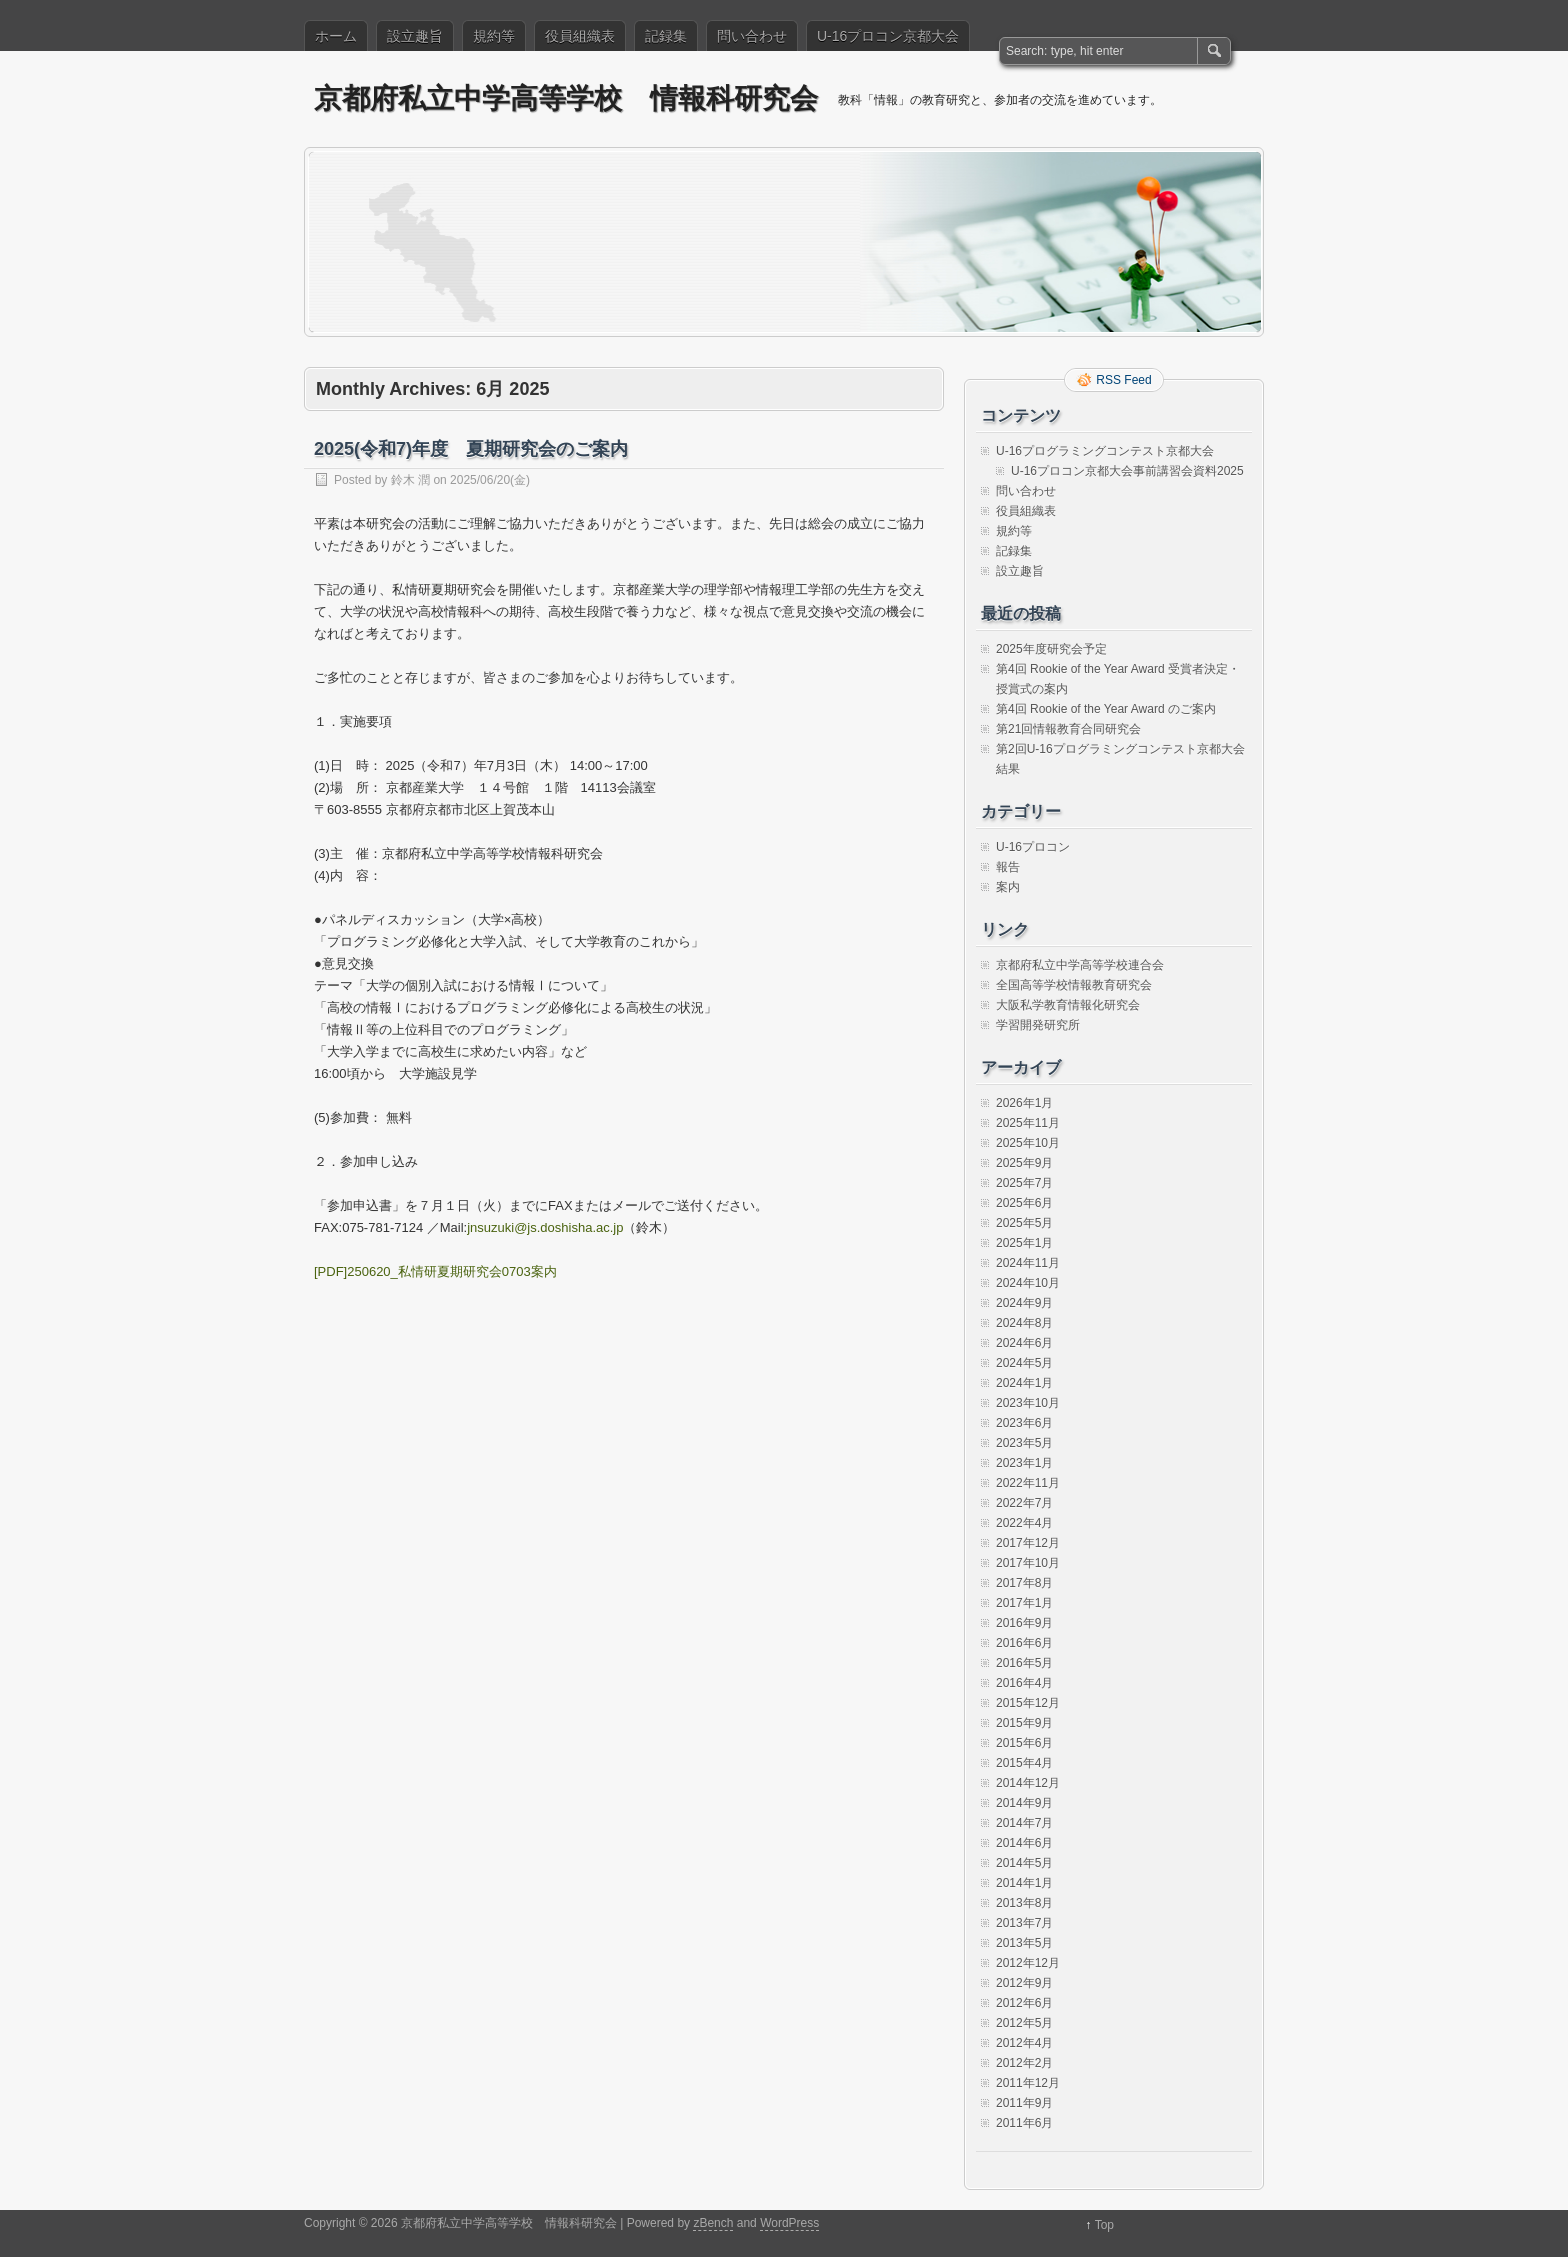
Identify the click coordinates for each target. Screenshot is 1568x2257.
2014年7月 (1024, 1823)
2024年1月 (1024, 1383)
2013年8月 (1024, 1903)
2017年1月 (1024, 1603)
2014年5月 (1024, 1863)
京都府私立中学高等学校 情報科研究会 (566, 98)
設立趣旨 (415, 36)
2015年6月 (1024, 1743)
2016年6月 (1024, 1643)
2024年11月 (1028, 1263)
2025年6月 (1024, 1203)
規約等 (494, 36)
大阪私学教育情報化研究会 (1068, 1005)
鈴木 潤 (410, 480)
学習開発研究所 (1038, 1025)
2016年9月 (1024, 1623)
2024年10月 (1028, 1283)
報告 (1008, 867)
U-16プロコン (1033, 847)
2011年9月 (1024, 2103)
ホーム (336, 36)
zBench (713, 2223)
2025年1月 (1024, 1243)
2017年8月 (1024, 1583)
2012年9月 (1024, 1983)
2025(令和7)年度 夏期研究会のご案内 (471, 449)
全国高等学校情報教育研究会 (1074, 985)
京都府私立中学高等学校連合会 (1080, 965)
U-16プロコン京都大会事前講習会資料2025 (1127, 471)
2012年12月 (1028, 1963)
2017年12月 (1028, 1543)
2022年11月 (1028, 1483)
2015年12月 (1028, 1703)
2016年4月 (1024, 1683)
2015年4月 (1024, 1763)
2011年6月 (1024, 2123)
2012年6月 (1024, 2003)
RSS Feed (1123, 380)
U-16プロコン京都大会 (888, 36)
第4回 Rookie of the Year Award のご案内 (1106, 709)
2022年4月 (1024, 1523)
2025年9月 (1024, 1163)
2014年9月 (1024, 1803)
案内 (1008, 887)
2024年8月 (1024, 1323)
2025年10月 (1028, 1143)
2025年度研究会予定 (1051, 649)
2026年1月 (1024, 1103)
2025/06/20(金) (490, 480)
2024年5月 (1024, 1363)
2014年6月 (1024, 1843)
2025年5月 (1024, 1223)
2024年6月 (1024, 1343)
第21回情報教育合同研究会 (1068, 729)
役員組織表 (580, 36)
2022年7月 (1024, 1503)
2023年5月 (1024, 1443)
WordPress (789, 2223)
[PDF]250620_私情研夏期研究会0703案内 (435, 1271)
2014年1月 (1024, 1883)
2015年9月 (1024, 1723)
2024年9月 (1024, 1303)
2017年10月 (1028, 1563)
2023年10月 (1028, 1403)
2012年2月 (1024, 2063)
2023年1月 (1024, 1463)
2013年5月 (1024, 1943)
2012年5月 (1024, 2023)
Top (1104, 2225)
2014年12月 (1028, 1783)
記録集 (666, 36)
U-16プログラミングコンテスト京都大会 (1105, 451)
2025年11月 (1028, 1123)
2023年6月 (1024, 1423)
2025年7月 (1024, 1183)
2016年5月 (1024, 1663)
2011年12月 (1028, 2083)
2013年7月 (1024, 1923)
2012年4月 (1024, 2043)
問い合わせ (752, 36)
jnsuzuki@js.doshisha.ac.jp (545, 1227)
